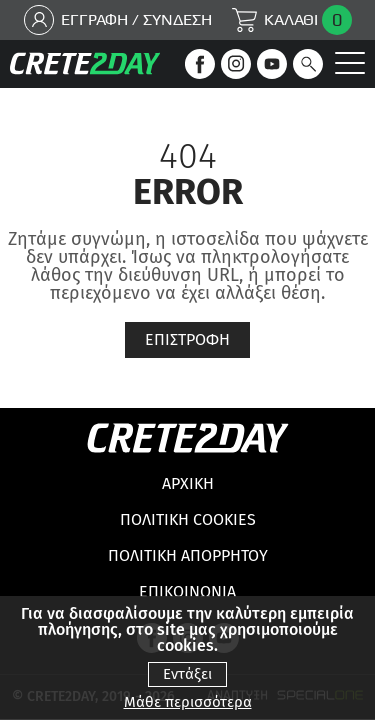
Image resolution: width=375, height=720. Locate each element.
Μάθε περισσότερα (188, 702)
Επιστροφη (187, 339)
